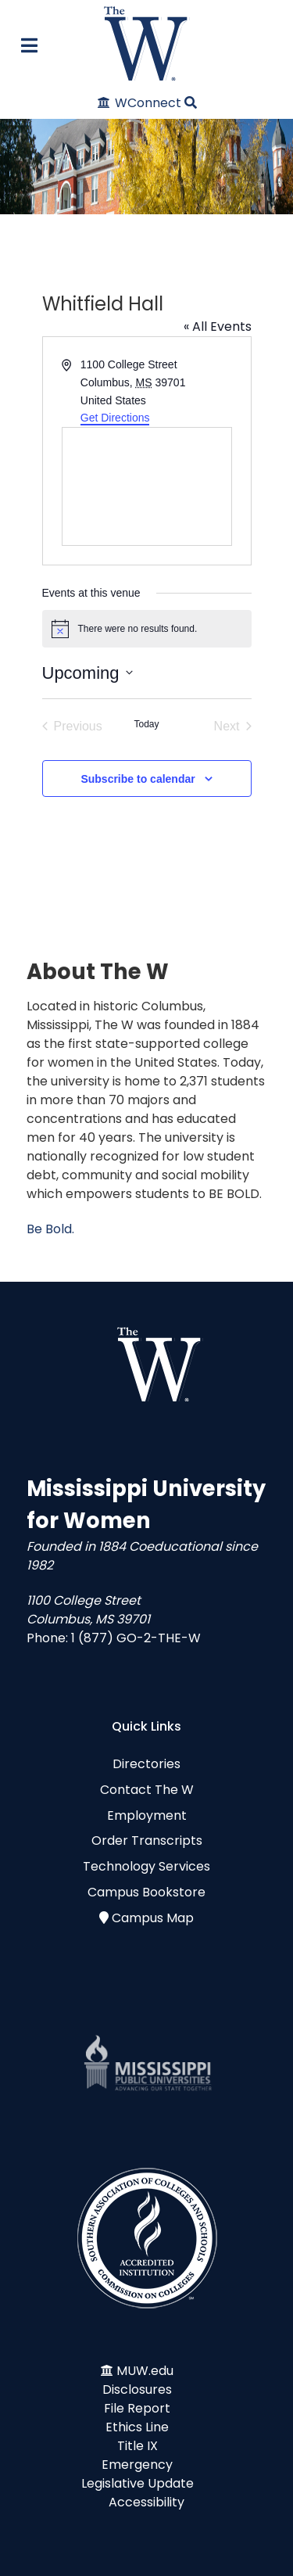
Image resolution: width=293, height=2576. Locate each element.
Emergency (137, 2465)
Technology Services (146, 1866)
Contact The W (147, 1790)
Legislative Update (137, 2483)
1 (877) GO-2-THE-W (136, 1638)
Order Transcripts (146, 1840)
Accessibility (146, 2502)
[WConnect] (140, 103)
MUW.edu (144, 2371)
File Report (137, 2408)
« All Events (218, 326)
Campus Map (153, 1918)
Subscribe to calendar (137, 779)
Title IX (137, 2446)
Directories (146, 1764)
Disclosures (137, 2389)
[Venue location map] (147, 486)
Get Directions (115, 417)
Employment (147, 1815)
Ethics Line (137, 2427)
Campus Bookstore (146, 1892)
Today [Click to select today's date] (146, 724)
